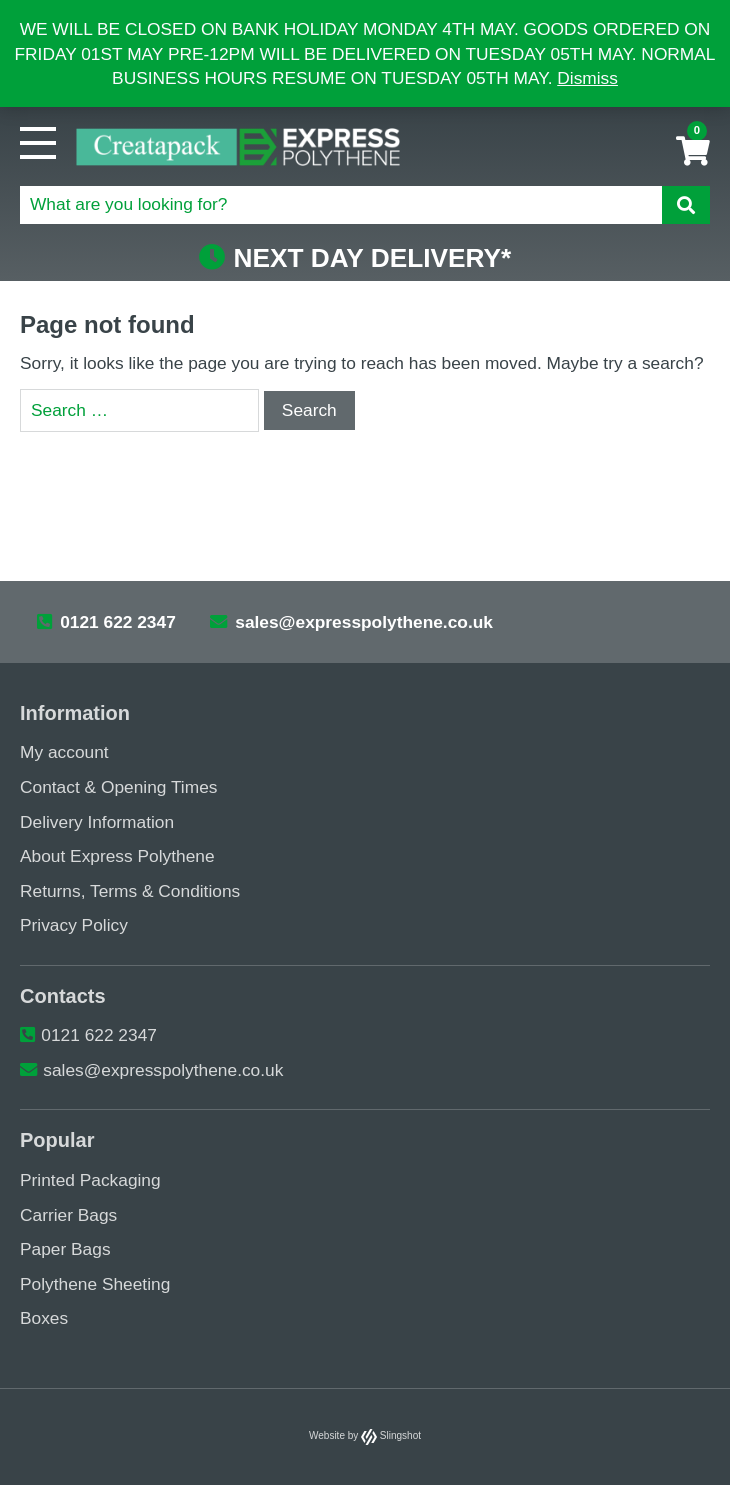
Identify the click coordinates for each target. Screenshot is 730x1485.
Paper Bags (65, 1249)
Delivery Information (97, 821)
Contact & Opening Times (118, 787)
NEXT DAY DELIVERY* (355, 258)
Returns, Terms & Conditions (130, 890)
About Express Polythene (117, 856)
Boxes (44, 1318)
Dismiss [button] (587, 78)
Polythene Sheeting (95, 1283)
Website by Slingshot (365, 1435)
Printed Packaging (90, 1180)
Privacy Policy (74, 925)
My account (64, 752)
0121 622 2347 (106, 622)
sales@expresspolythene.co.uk (351, 622)
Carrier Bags (68, 1214)
